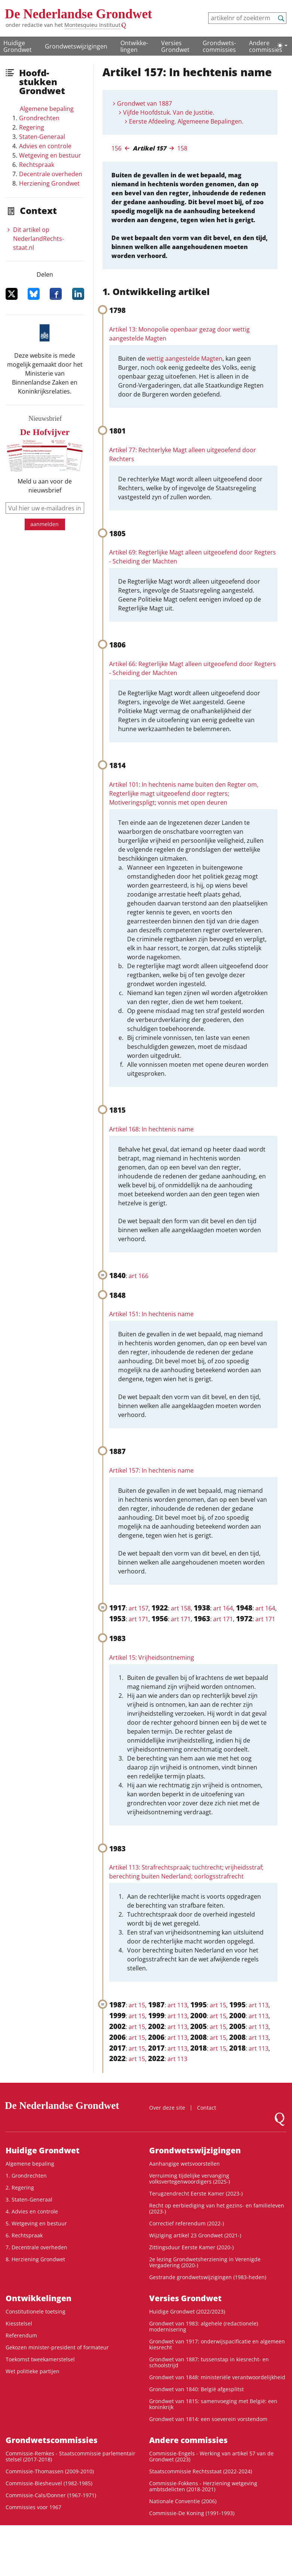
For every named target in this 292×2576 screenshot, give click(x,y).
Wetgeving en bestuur (50, 155)
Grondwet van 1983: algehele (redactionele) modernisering (203, 2326)
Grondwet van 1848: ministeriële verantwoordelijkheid (217, 2377)
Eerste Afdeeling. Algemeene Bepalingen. (186, 121)
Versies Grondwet (175, 46)
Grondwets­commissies (219, 46)
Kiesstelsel (19, 2323)
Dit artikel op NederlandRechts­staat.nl (38, 239)
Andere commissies (265, 46)
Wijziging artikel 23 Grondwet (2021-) (195, 2235)
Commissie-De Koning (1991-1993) (191, 2513)
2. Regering (20, 2187)
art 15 (137, 2005)
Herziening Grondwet (49, 183)
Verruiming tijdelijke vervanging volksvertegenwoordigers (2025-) (189, 2178)
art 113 (177, 2005)
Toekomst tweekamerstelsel (40, 2359)
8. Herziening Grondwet (35, 2259)
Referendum (21, 2335)
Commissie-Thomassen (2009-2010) (50, 2471)
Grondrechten (39, 118)
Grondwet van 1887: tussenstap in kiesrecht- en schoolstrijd (209, 2362)
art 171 (138, 1619)
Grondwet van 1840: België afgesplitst (196, 2389)
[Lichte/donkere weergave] (282, 45)
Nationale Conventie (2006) (182, 2501)
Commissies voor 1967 (33, 2507)
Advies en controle (45, 146)
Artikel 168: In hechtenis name (151, 1129)
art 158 (181, 1608)
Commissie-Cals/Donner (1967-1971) (51, 2495)
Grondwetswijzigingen (76, 46)
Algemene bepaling (47, 109)
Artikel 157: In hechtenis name (151, 1470)
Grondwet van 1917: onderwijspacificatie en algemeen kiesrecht (217, 2344)
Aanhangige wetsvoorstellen (184, 2163)
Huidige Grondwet (17, 46)
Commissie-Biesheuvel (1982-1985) (49, 2483)
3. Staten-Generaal (29, 2199)
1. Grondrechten (26, 2175)
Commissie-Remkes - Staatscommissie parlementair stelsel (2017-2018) (70, 2456)
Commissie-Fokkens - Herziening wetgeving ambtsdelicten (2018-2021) (203, 2486)
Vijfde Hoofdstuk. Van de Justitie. (168, 112)
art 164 (223, 1608)
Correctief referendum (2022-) (186, 2223)
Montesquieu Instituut (92, 24)
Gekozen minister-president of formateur (57, 2347)
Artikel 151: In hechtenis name (151, 1314)
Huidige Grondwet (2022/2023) (187, 2311)
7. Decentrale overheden (36, 2247)
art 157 (138, 1608)
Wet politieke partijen (32, 2371)
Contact (206, 2107)
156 (116, 148)
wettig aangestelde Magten (184, 358)
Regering (31, 127)
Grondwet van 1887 (144, 103)
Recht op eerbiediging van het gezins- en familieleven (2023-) (216, 2208)
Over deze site (167, 2107)
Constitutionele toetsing (35, 2311)
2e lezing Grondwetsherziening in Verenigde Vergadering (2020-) (205, 2262)
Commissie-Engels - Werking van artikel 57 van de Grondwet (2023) (211, 2456)
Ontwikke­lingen (134, 46)
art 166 (138, 1276)
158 (182, 148)
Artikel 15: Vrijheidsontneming (151, 1657)
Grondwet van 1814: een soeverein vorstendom (208, 2419)
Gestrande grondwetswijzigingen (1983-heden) (207, 2277)
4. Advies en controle (32, 2211)
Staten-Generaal (42, 137)
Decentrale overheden (50, 174)
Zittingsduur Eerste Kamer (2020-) (191, 2247)
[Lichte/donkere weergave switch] (282, 46)
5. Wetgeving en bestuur (36, 2223)
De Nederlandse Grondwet (78, 14)
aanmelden (44, 524)
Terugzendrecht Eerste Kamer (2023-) (196, 2193)
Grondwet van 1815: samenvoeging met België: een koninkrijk (213, 2404)
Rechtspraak (36, 165)
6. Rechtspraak (24, 2235)
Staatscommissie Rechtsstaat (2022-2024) (200, 2471)
